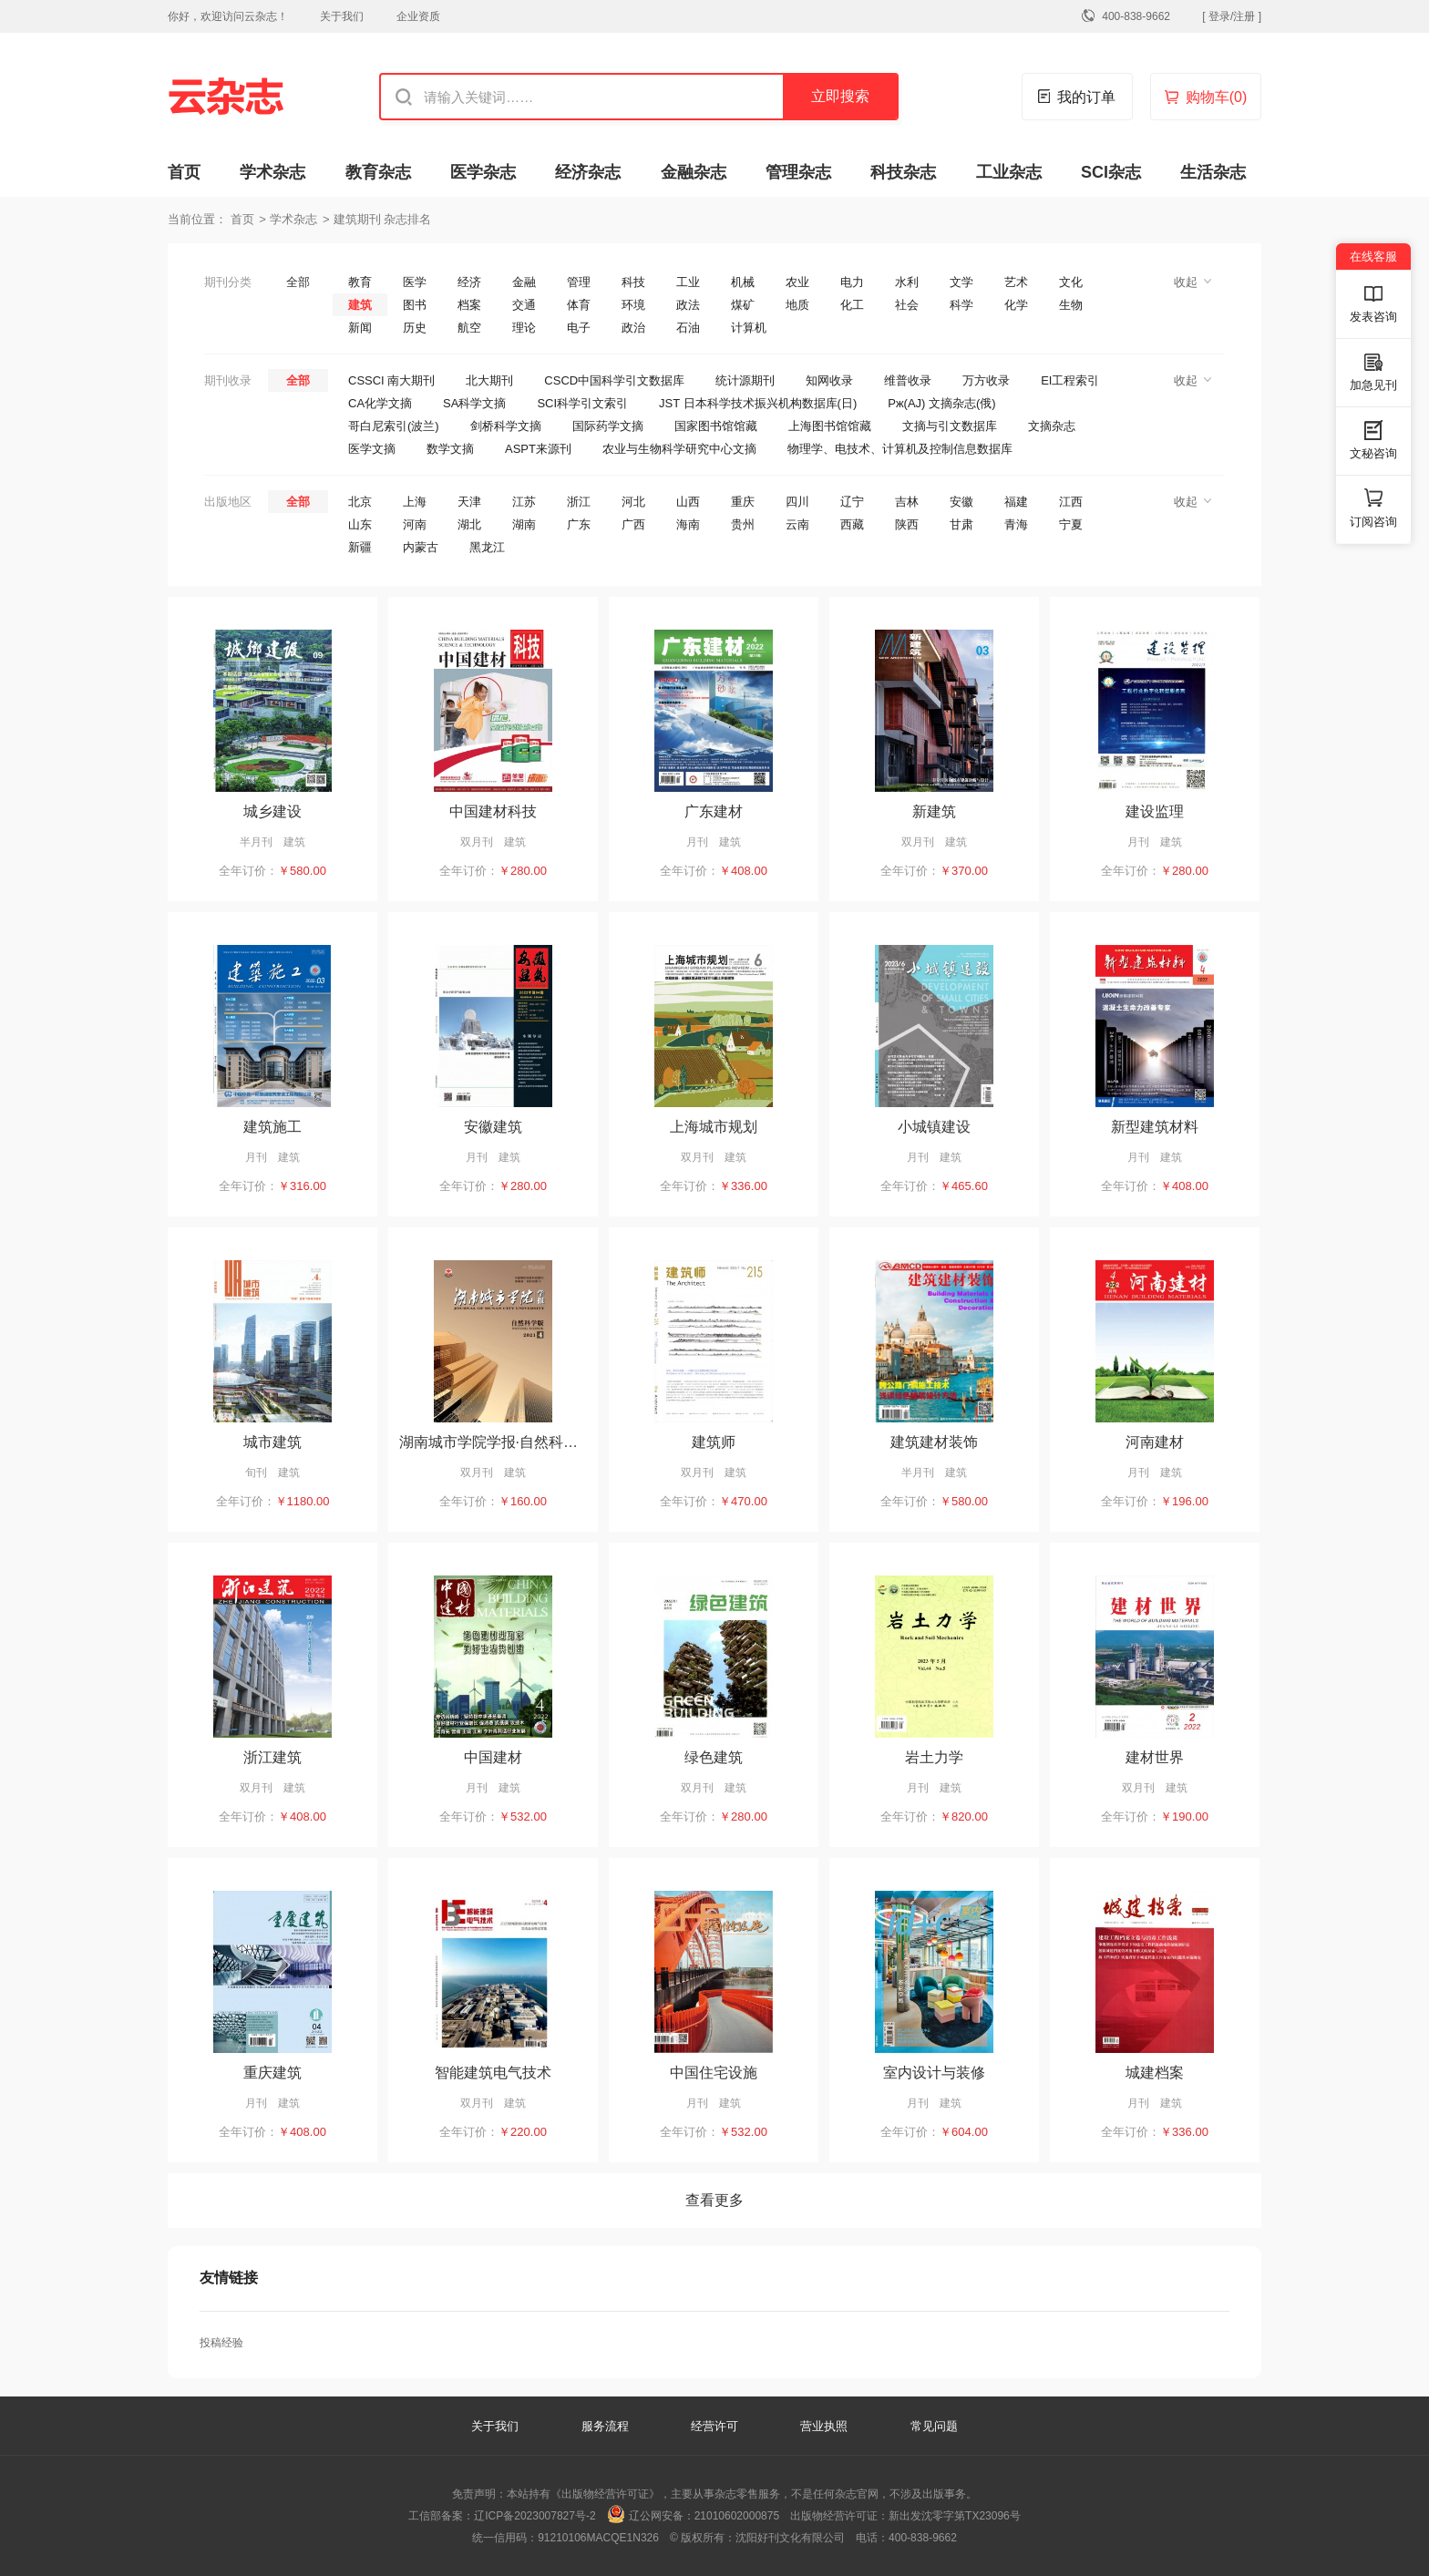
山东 (360, 524)
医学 (415, 282)
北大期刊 (489, 380)
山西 (688, 501)
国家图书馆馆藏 (715, 426)
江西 (1071, 501)
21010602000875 (736, 2515)
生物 (1071, 305)
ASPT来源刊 (538, 449)
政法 (688, 305)
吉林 (907, 501)
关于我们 (342, 16)
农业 (797, 282)
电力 (852, 282)
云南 (797, 524)
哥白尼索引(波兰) (393, 426)
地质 (797, 305)
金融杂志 (693, 172)
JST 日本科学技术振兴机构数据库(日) (758, 403)
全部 (298, 282)
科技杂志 (903, 172)
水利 (907, 282)
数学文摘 (450, 449)
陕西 (907, 524)
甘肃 (961, 524)
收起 (1186, 282)
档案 (469, 305)
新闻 (360, 327)
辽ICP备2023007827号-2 (534, 2515)
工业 (688, 282)
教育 (360, 282)
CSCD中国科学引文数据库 (614, 380)
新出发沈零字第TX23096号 (955, 2515)
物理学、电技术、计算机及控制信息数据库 (900, 449)
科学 (961, 305)
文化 (1071, 282)
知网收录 (829, 380)
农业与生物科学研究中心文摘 (679, 449)
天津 (469, 501)
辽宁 (852, 501)
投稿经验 (221, 2342)
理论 (524, 327)
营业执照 (824, 2426)
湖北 (469, 524)
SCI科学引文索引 (582, 403)
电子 (579, 327)
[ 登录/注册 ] (1231, 16)
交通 (524, 305)
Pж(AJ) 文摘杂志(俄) (941, 403)
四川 (797, 501)
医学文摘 (372, 449)
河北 (633, 501)
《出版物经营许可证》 (605, 2494)
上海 (415, 501)
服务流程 (606, 2426)
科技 (633, 282)
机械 (743, 282)
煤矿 (743, 305)
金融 (524, 282)
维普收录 (907, 380)
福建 (1016, 501)
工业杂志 (1009, 172)
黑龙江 (487, 547)
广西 (633, 524)
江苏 (524, 501)
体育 (579, 305)
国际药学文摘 (607, 426)
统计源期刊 (745, 380)
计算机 (748, 327)
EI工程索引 (1070, 380)
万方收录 (986, 380)
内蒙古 (420, 547)
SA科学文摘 (474, 403)
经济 (469, 282)
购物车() (1217, 97)
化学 (1016, 305)
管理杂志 (798, 172)
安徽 (961, 501)
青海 (1016, 524)
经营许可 (714, 2426)
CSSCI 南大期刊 (391, 380)
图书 (415, 305)
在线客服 (1373, 256)
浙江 (579, 501)
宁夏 (1071, 524)
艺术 (1016, 282)
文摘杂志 (1051, 426)
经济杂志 (588, 172)
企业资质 (418, 16)
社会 (907, 305)
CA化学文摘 (380, 403)
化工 (852, 305)
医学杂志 (483, 172)
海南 (688, 524)
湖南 (524, 524)
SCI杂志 (1111, 172)
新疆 (360, 547)
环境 (633, 305)
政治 (633, 327)
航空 (469, 327)
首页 (184, 172)
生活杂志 (1213, 172)
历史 (415, 327)
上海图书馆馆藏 (829, 426)
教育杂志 (378, 172)
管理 (579, 282)
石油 (688, 327)
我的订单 (1086, 97)
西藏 (852, 524)
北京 (360, 501)
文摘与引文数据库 (949, 426)
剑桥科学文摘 (505, 426)
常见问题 (934, 2426)
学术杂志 (272, 172)
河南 (415, 524)
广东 (579, 524)
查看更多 (714, 2200)
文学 (961, 282)
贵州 (743, 524)
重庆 (743, 501)
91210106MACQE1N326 (598, 2537)
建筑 (360, 305)
